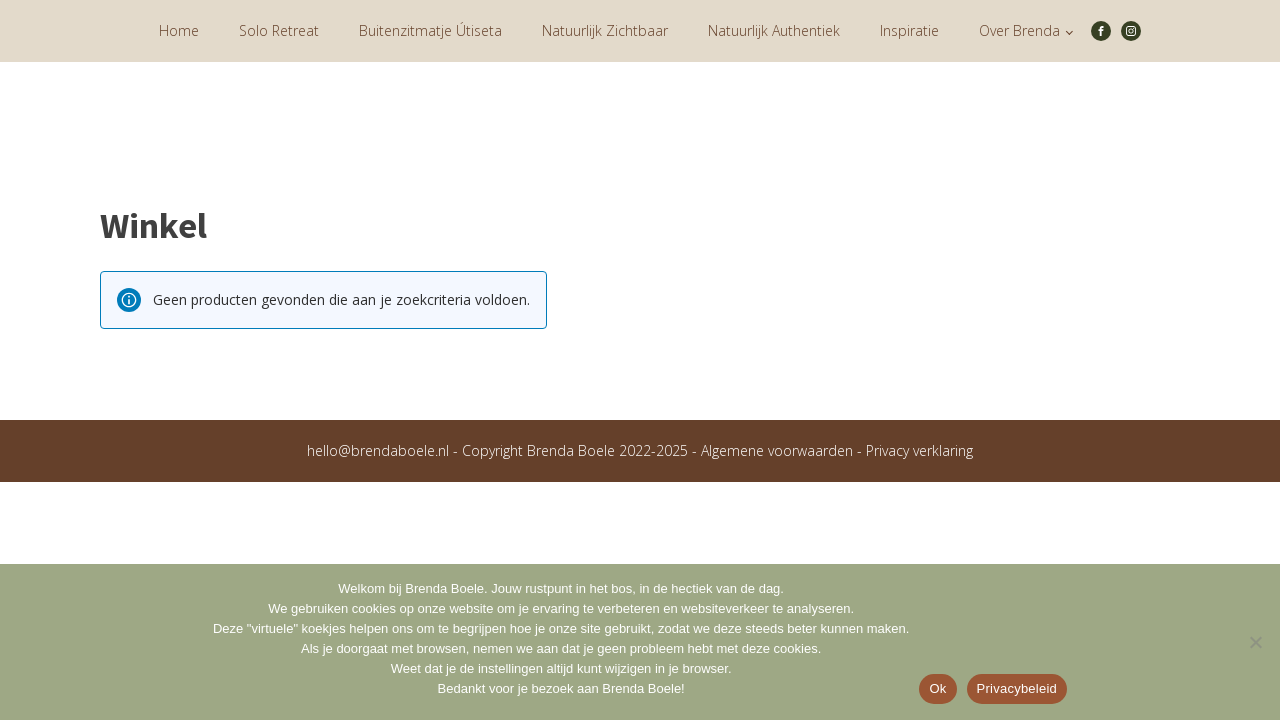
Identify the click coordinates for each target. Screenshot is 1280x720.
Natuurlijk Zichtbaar (605, 30)
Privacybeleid (1017, 688)
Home (179, 30)
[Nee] (1255, 642)
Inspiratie (909, 30)
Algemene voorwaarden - (783, 450)
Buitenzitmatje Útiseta (430, 30)
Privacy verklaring (919, 450)
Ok (937, 688)
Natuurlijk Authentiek (774, 30)
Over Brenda (1019, 30)
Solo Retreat (279, 30)
